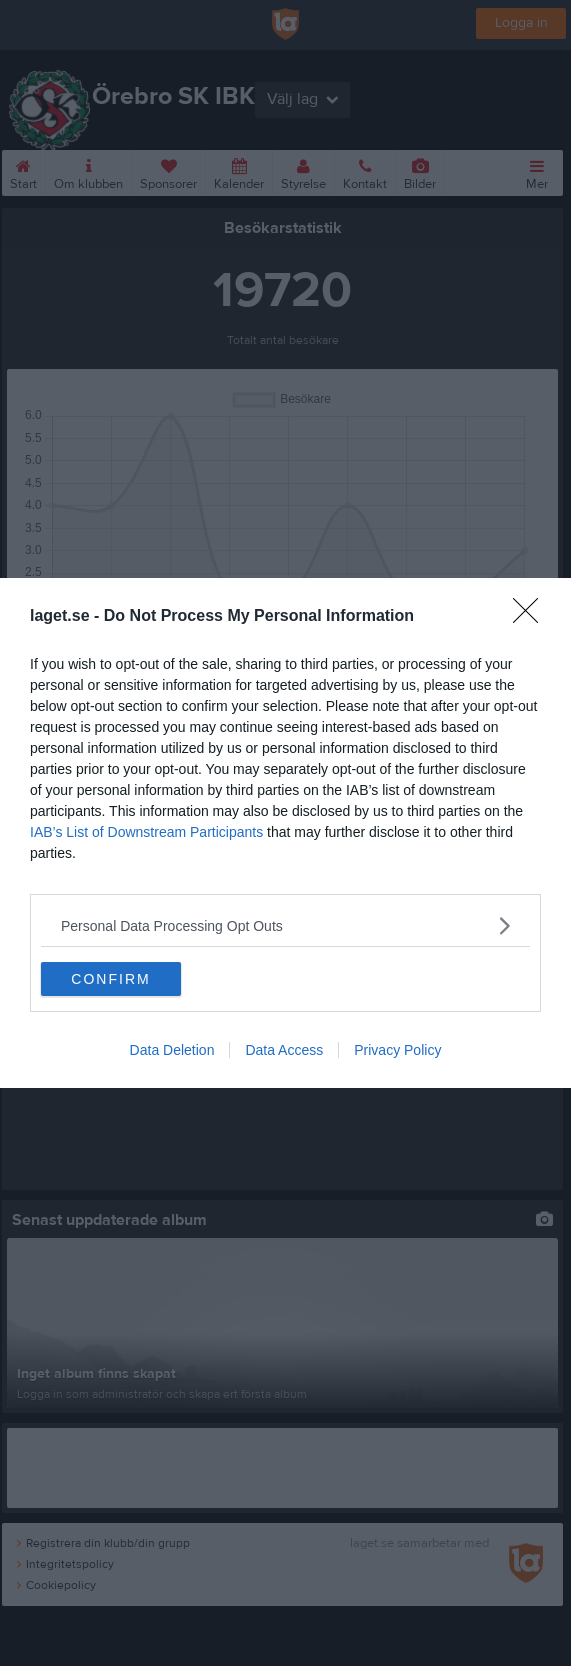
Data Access (284, 1050)
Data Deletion (172, 1050)
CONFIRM (110, 979)
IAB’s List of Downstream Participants (146, 832)
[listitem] (285, 925)
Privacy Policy (397, 1050)
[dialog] (285, 833)
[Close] (532, 617)
